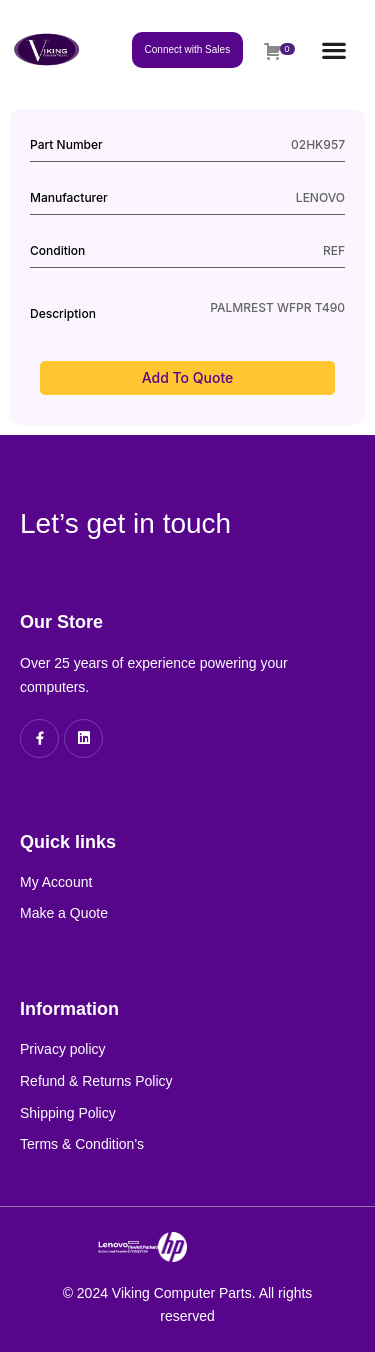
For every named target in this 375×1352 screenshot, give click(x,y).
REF (334, 250)
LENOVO (320, 197)
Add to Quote (188, 377)
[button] (334, 49)
